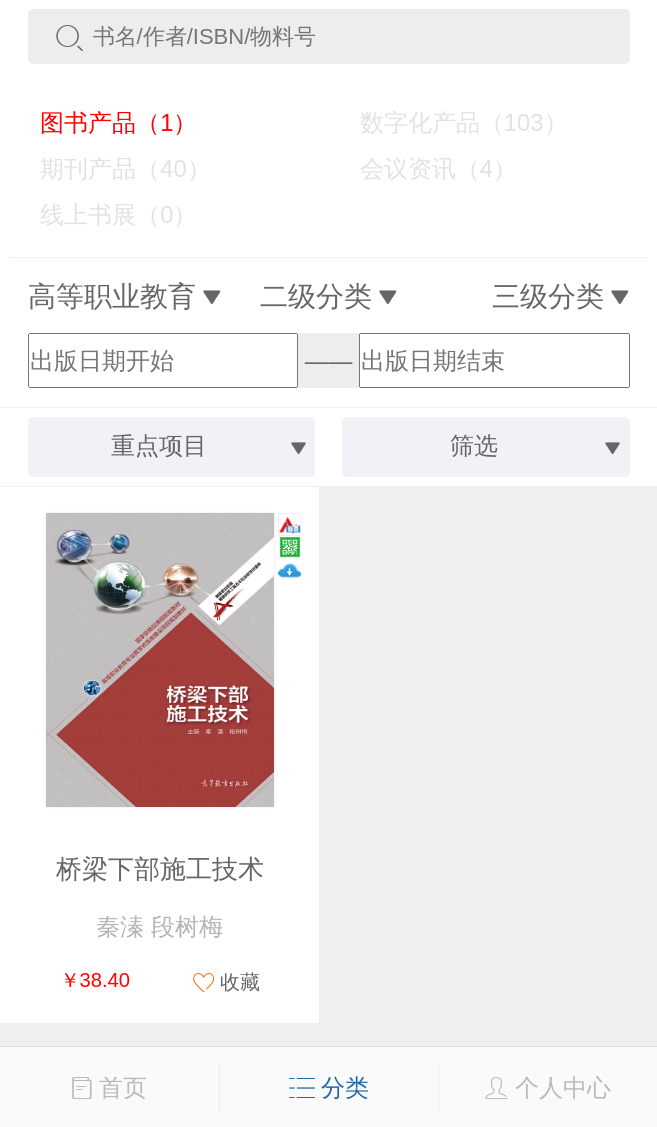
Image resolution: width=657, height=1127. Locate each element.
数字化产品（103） (450, 122)
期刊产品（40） (112, 168)
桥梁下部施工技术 (160, 869)
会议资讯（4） (425, 168)
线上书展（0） (106, 214)
